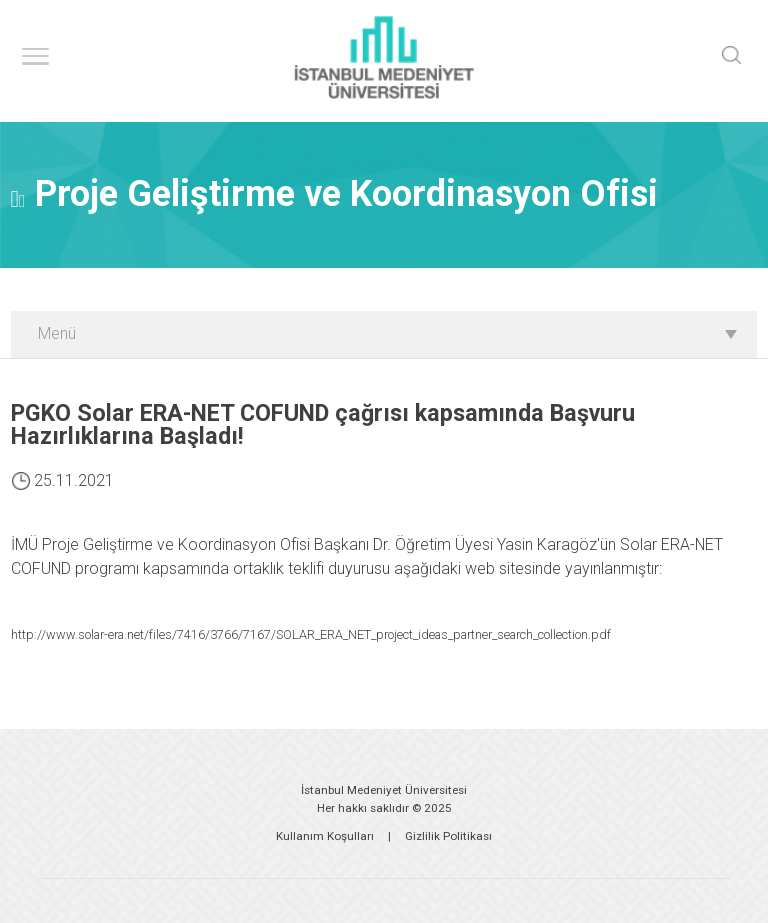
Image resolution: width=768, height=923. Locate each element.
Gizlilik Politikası (448, 836)
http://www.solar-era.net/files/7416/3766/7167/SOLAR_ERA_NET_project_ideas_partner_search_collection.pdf (311, 634)
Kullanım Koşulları (325, 836)
